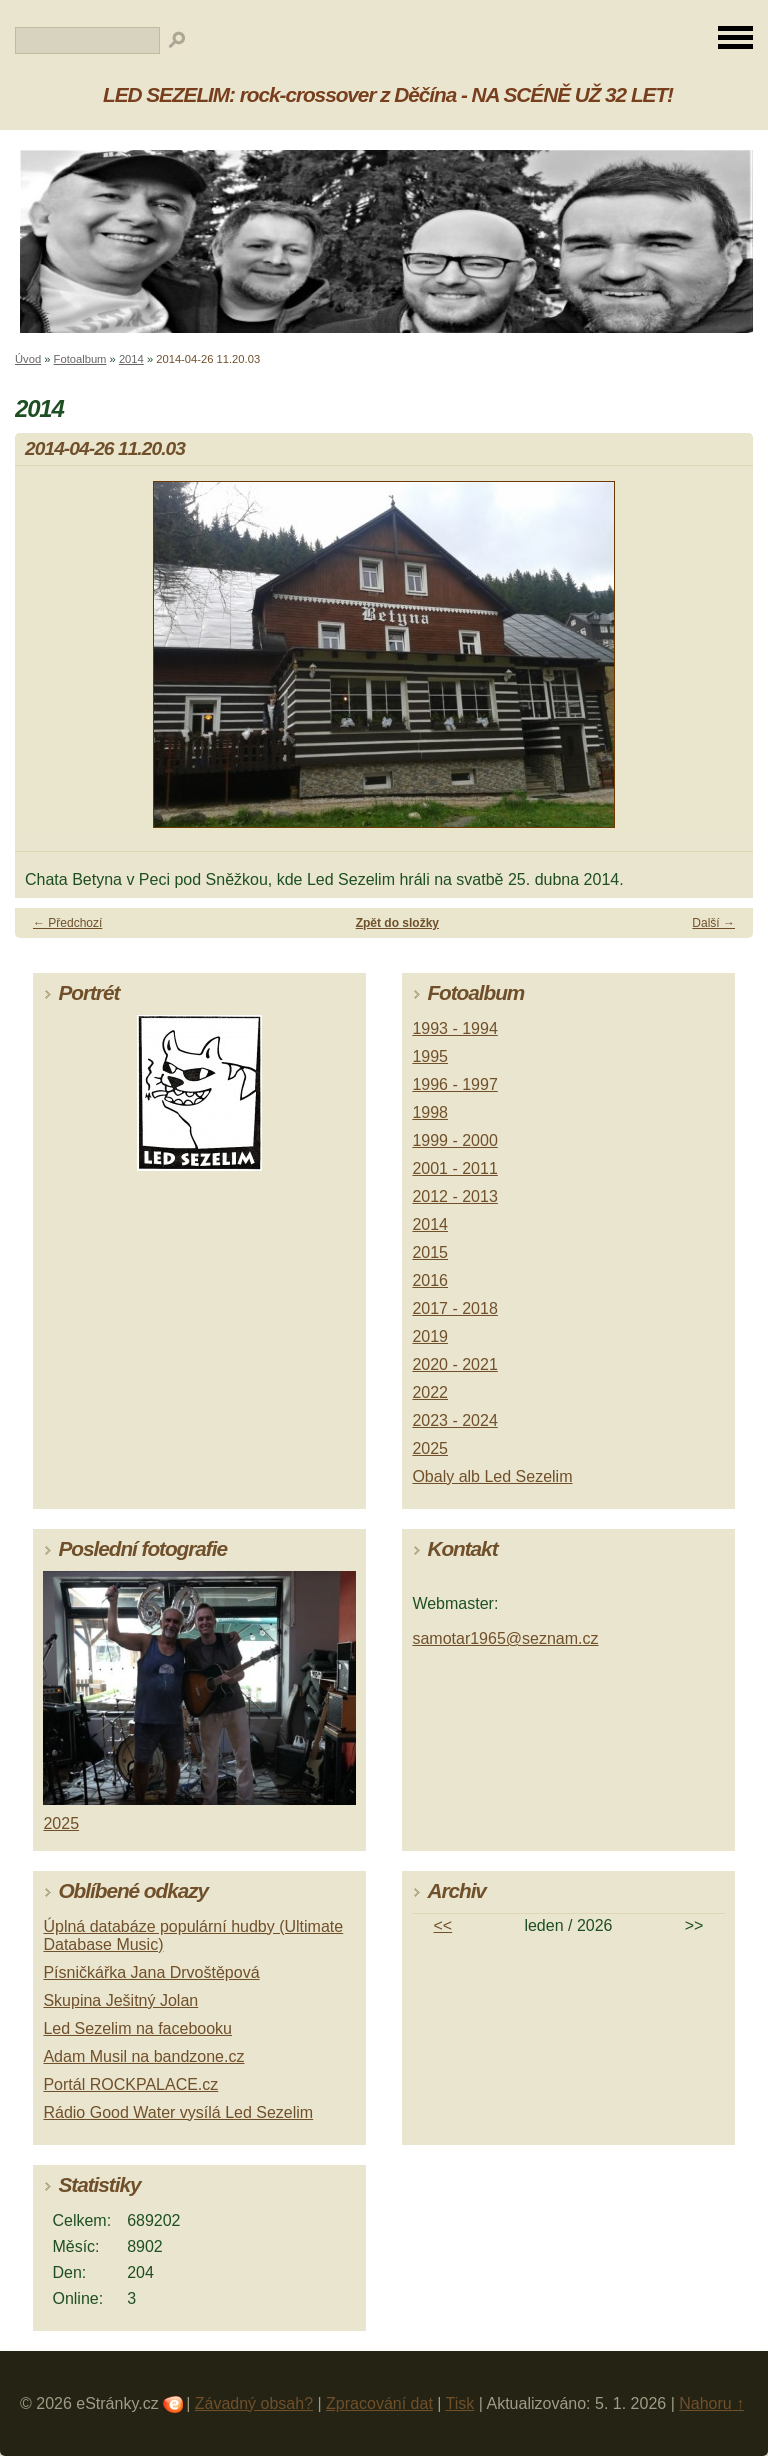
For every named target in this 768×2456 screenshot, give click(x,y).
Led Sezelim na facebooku (137, 2028)
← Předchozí (67, 923)
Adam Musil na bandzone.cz (143, 2056)
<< (443, 1925)
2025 (430, 1448)
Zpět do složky (397, 923)
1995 (430, 1056)
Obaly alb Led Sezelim (492, 1476)
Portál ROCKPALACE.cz (130, 2084)
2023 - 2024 (454, 1420)
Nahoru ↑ (711, 2403)
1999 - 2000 (454, 1140)
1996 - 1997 (454, 1084)
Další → (713, 923)
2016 (430, 1280)
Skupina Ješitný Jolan (120, 2000)
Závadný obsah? (254, 2403)
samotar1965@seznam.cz (505, 1638)
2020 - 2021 (454, 1364)
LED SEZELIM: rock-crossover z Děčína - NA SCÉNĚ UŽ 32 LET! (388, 94)
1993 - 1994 (454, 1028)
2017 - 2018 (454, 1308)
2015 (430, 1252)
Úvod (28, 359)
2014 (131, 359)
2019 (430, 1336)
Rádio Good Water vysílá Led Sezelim (178, 2112)
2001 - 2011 (454, 1168)
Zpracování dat (379, 2403)
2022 (430, 1392)
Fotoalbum (80, 359)
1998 (430, 1112)
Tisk (460, 2403)
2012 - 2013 (454, 1196)
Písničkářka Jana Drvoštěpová (151, 1972)
